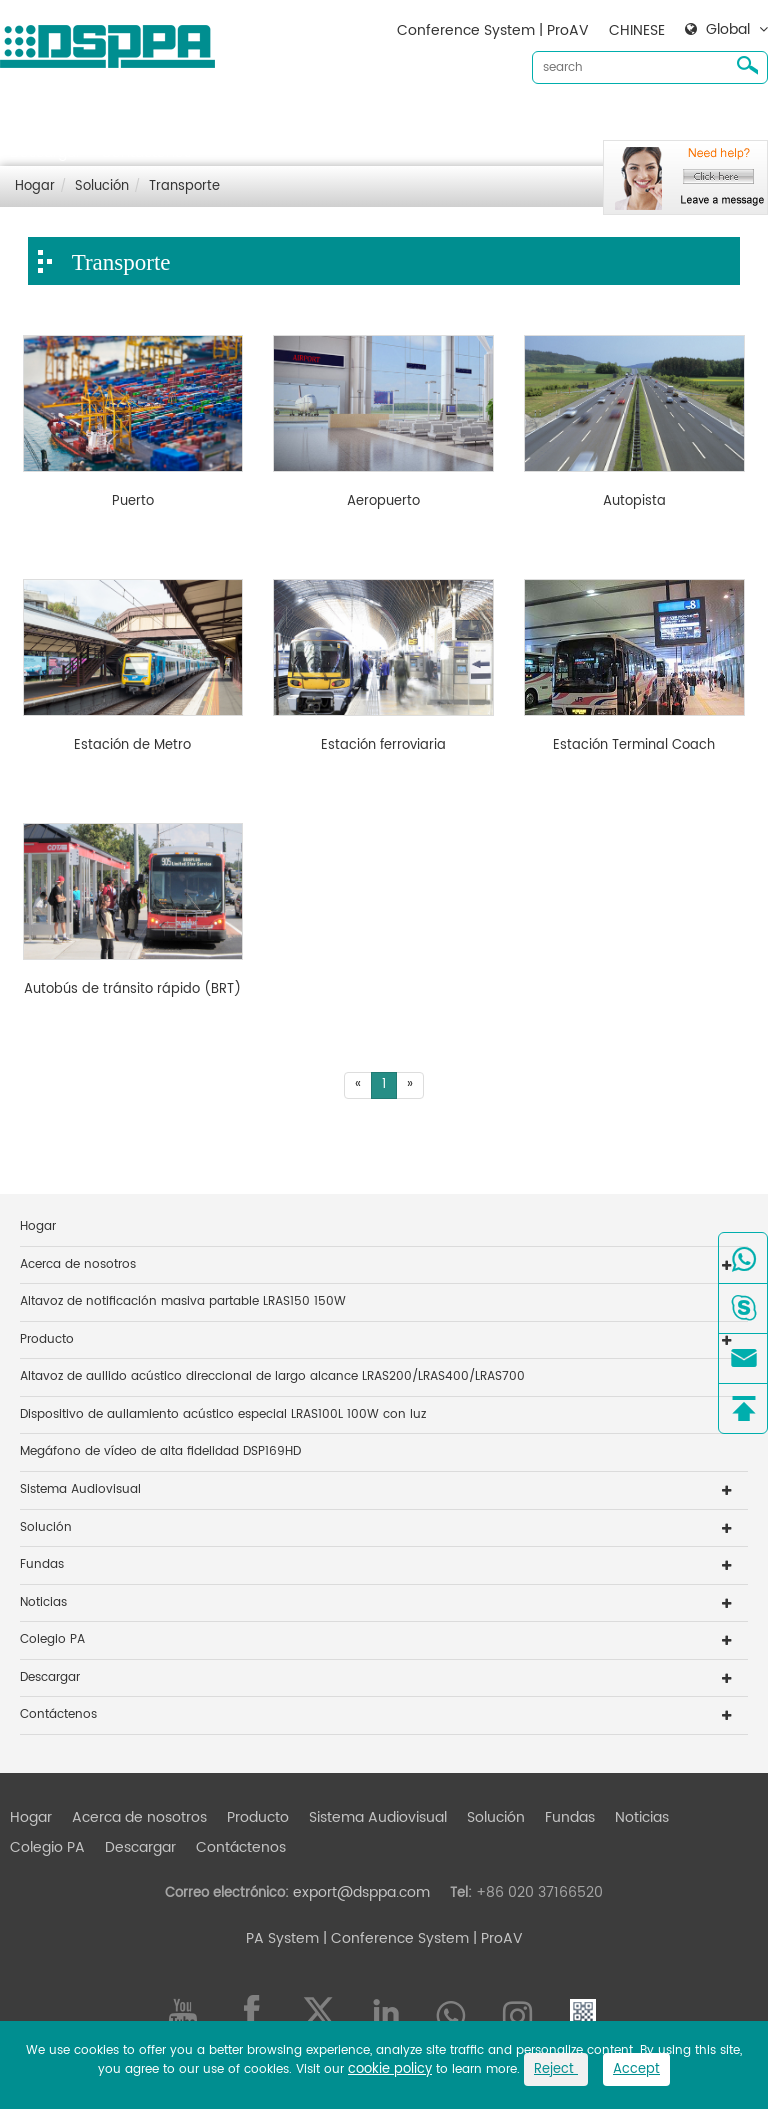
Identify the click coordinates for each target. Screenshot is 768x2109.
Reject (556, 2069)
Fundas (570, 120)
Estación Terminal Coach (634, 746)
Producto (258, 120)
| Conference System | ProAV (421, 1938)
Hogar (31, 120)
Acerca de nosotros (139, 120)
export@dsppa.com (361, 1892)
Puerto (133, 502)
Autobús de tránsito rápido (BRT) (132, 990)
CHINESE (637, 30)
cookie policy (390, 2069)
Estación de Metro (132, 746)
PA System (282, 1938)
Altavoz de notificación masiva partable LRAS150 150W (183, 1301)
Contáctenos (146, 152)
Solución (496, 120)
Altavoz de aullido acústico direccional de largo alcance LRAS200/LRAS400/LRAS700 (272, 1376)
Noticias (642, 120)
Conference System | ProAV (493, 30)
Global (728, 30)
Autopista (634, 502)
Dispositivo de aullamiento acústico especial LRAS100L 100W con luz (223, 1414)
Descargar (45, 152)
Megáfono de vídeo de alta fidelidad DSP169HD (160, 1451)
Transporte (184, 186)
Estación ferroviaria (383, 746)
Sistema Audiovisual (378, 120)
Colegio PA (52, 1639)
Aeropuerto (383, 502)
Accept (636, 2069)
